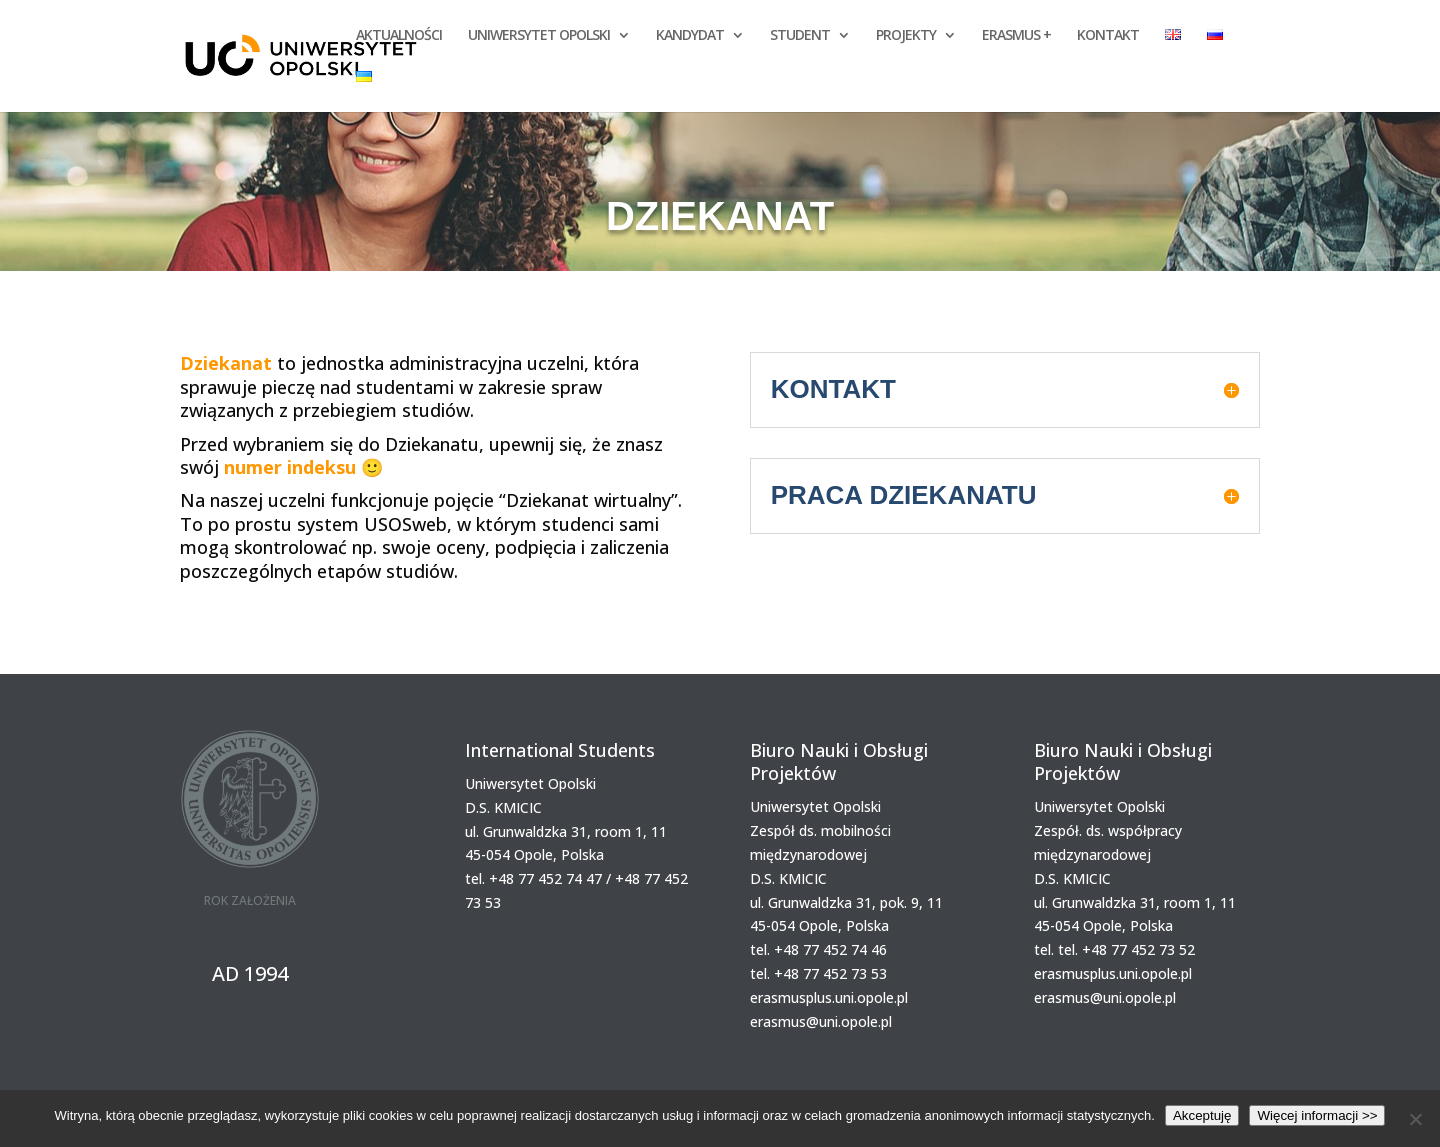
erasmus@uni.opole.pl (821, 1021)
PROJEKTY (906, 36)
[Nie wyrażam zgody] (1415, 1119)
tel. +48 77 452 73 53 (818, 973)
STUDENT (800, 36)
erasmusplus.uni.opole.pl (829, 997)
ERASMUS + (1016, 36)
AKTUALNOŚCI (399, 36)
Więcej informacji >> (1317, 1115)
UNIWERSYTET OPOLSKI (539, 36)
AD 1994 (250, 973)
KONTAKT (1108, 36)
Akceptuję (1202, 1115)
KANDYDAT (690, 36)
